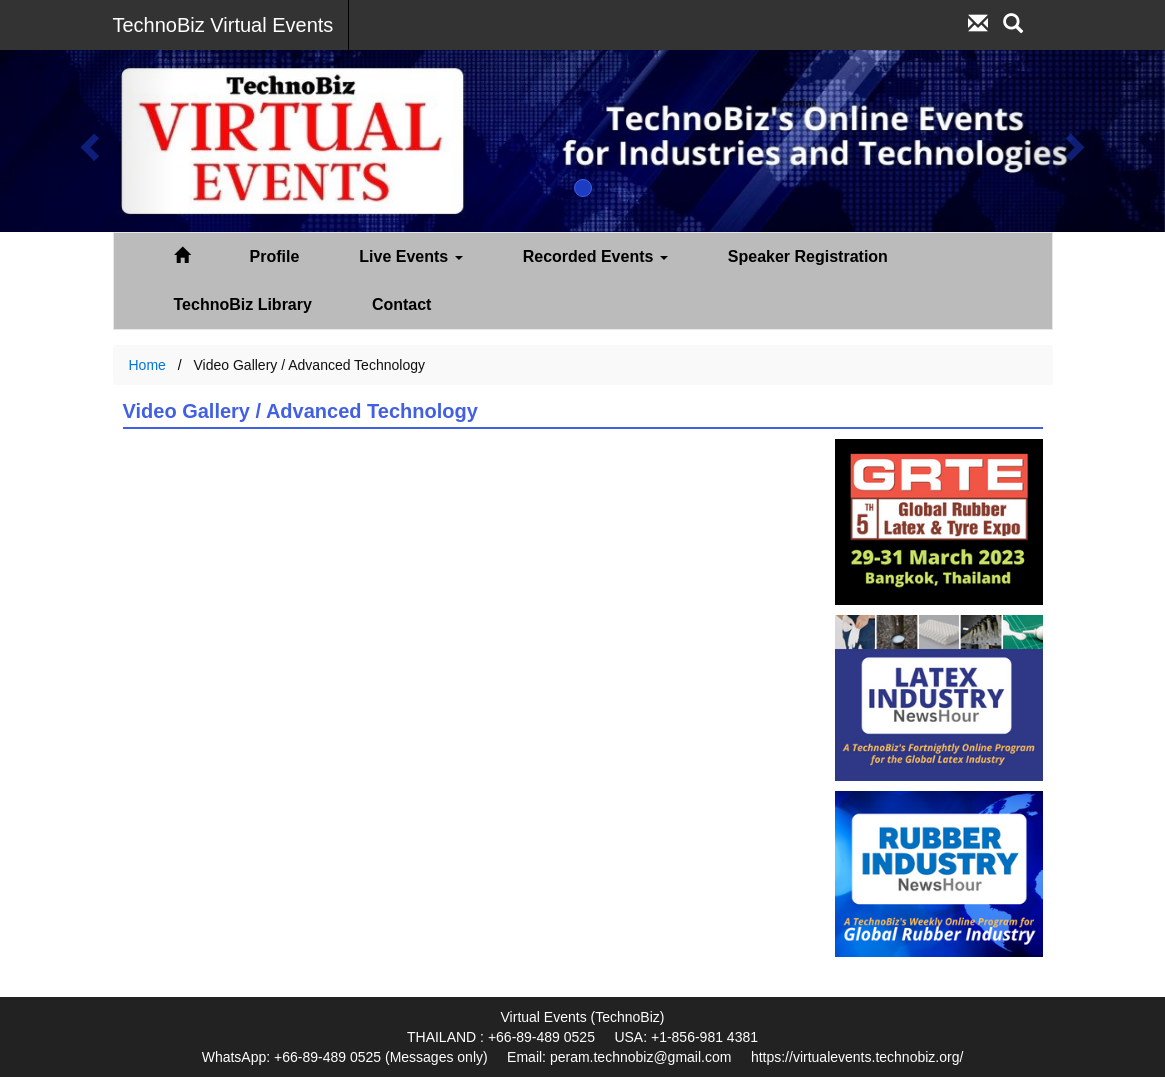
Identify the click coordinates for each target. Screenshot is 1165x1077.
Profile (275, 256)
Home (147, 365)
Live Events (410, 256)
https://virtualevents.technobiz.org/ (857, 1057)
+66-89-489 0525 (541, 1037)
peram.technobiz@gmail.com (641, 1057)
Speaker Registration (808, 256)
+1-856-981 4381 (704, 1037)
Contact (402, 304)
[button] (87, 141)
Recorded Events (595, 256)
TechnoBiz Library (243, 304)
